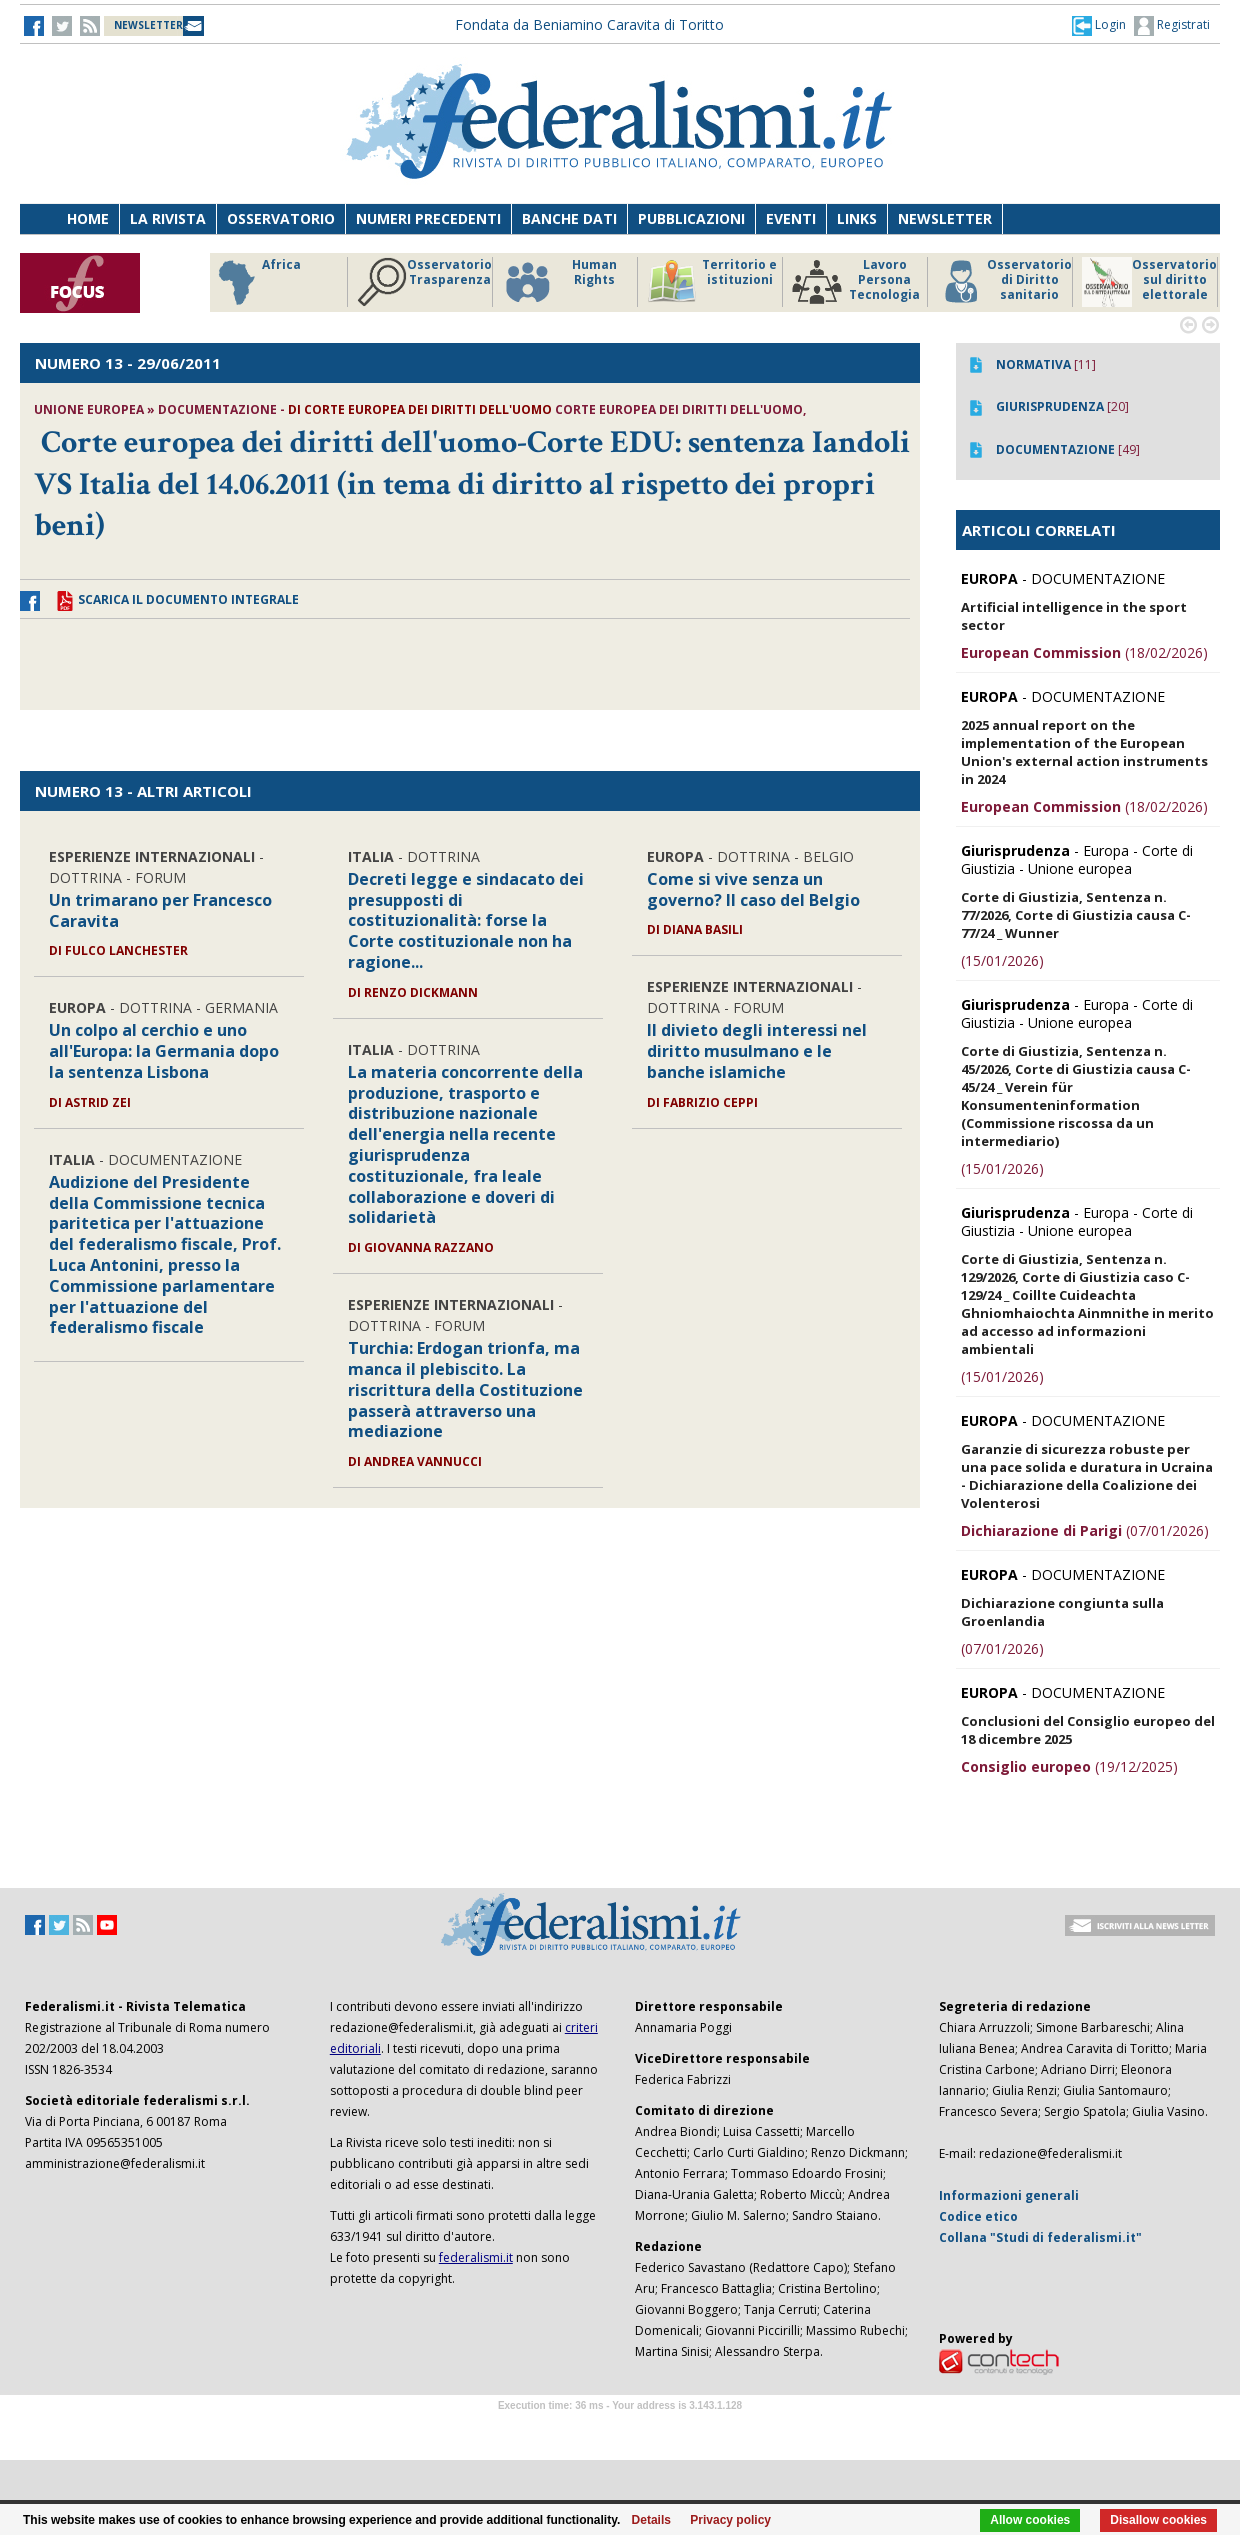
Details (651, 2520)
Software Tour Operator (620, 2428)
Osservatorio (281, 218)
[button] (1099, 25)
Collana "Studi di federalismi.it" (1040, 2237)
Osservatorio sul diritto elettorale (1149, 282)
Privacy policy (730, 2520)
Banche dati (569, 218)
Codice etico (978, 2216)
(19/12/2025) (1069, 1766)
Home (88, 218)
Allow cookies (1030, 2520)
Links (857, 218)
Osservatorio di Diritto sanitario (1004, 282)
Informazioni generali (1009, 2195)
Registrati (1172, 26)
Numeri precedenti (428, 218)
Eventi (791, 218)
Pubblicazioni (691, 218)
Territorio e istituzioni (712, 282)
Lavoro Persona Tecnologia (856, 282)
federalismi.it (476, 2257)
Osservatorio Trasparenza (424, 282)
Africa (256, 282)
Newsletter (945, 218)
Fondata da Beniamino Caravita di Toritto (589, 24)
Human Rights (559, 282)
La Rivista (168, 218)
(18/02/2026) (1084, 652)
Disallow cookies (1158, 2520)
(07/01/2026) (1085, 1530)
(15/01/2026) (1002, 960)
